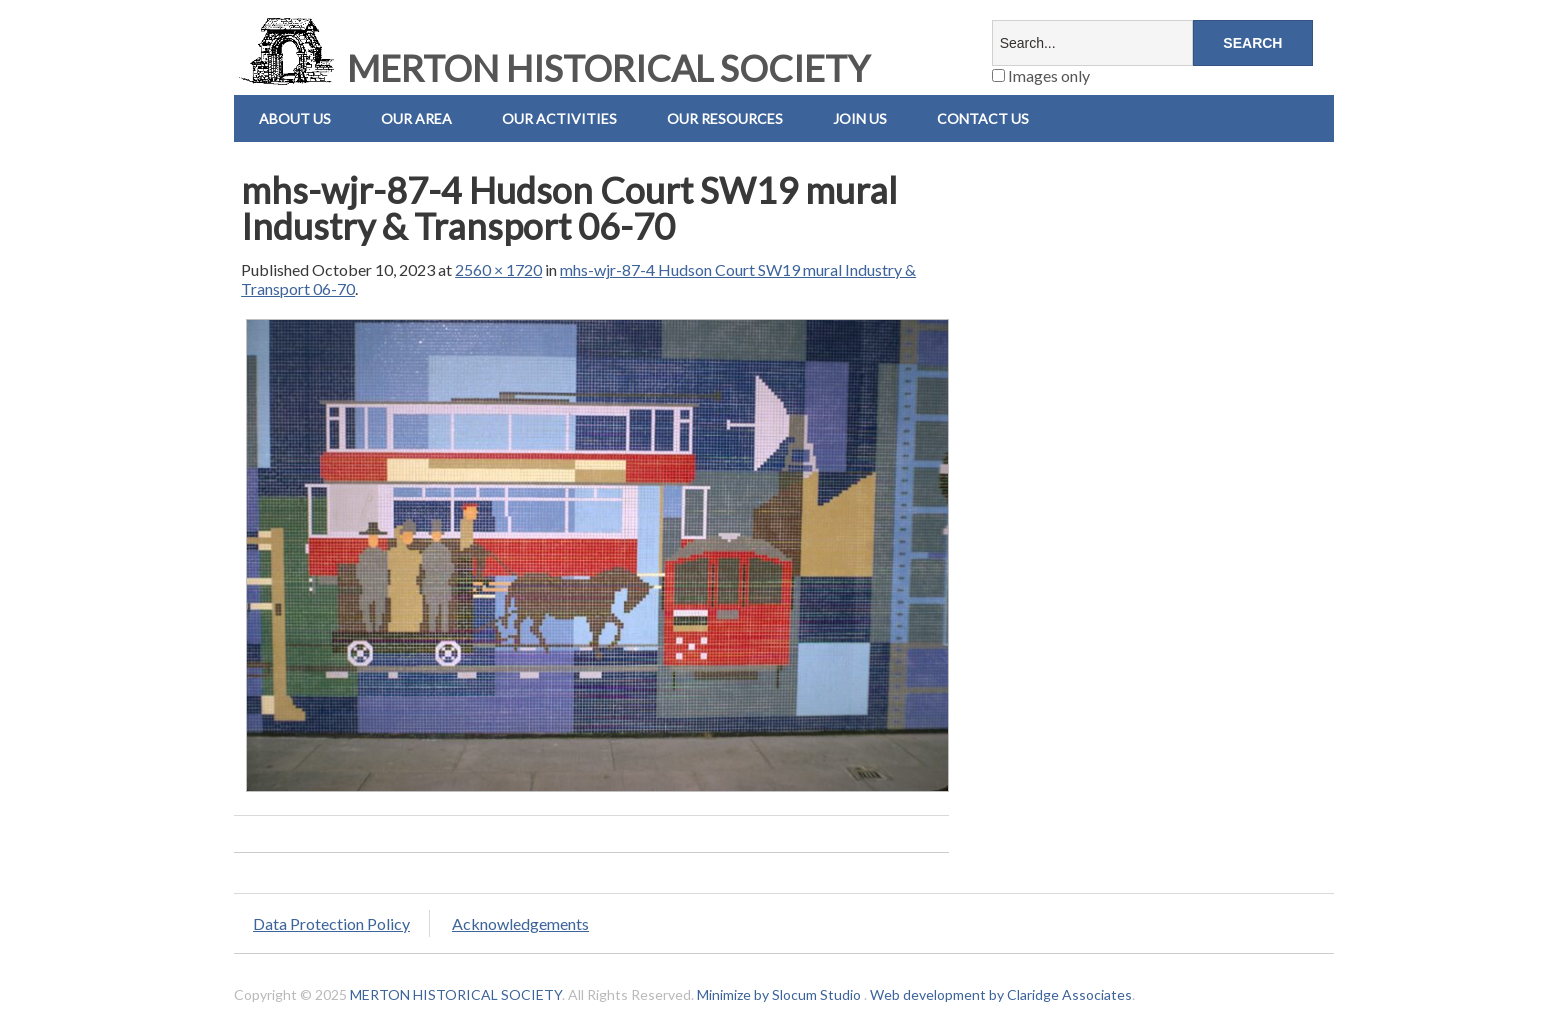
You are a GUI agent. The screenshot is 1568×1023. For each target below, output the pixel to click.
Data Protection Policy (331, 923)
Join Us (860, 118)
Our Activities (559, 118)
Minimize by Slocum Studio (779, 994)
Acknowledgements (520, 923)
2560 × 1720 (498, 269)
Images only (1041, 75)
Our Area (416, 118)
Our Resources (725, 118)
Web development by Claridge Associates (1001, 994)
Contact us (983, 118)
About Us (295, 118)
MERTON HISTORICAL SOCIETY (552, 68)
